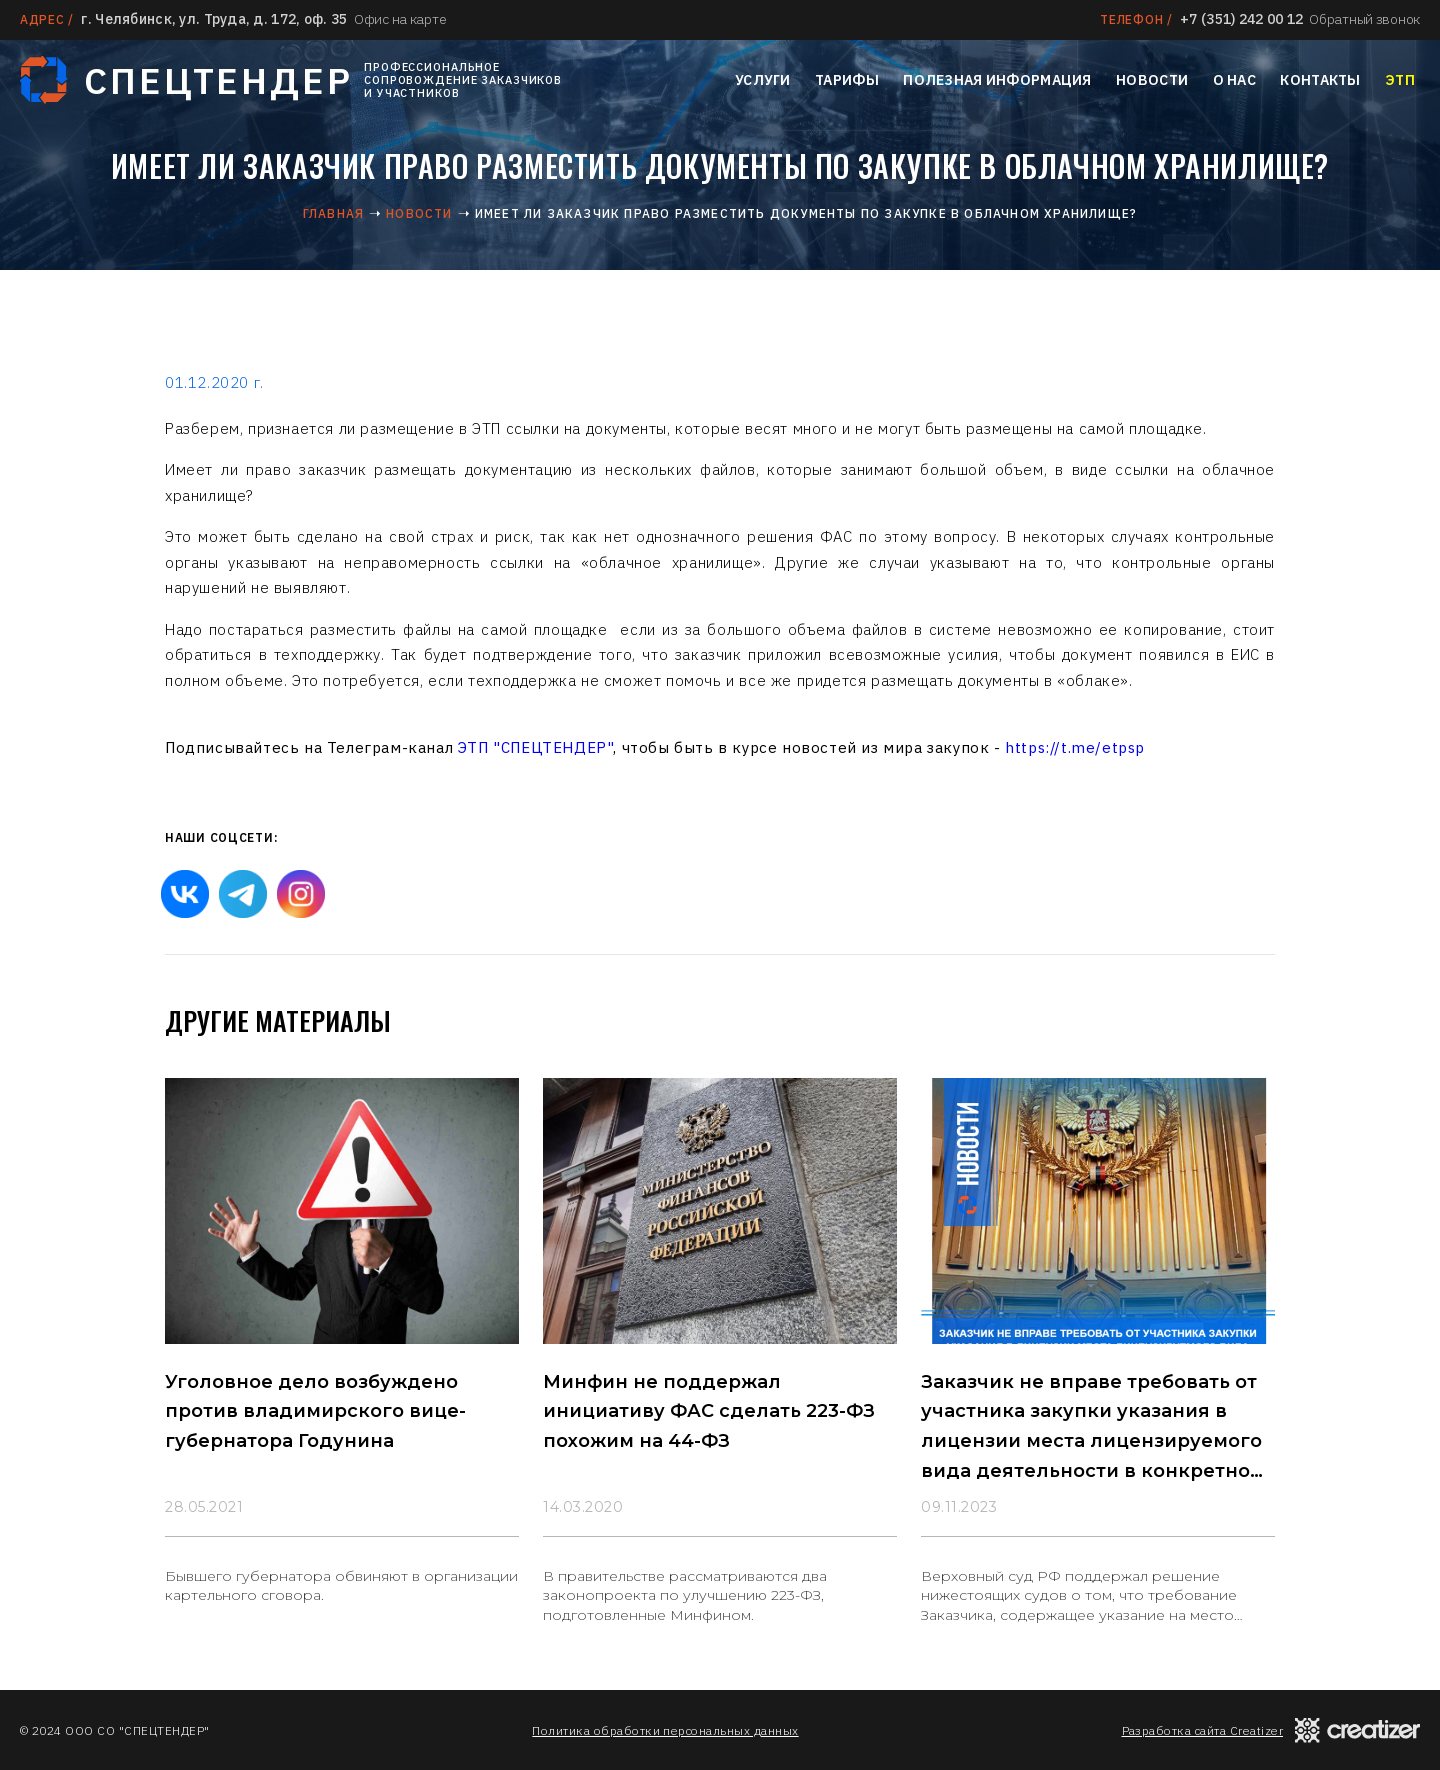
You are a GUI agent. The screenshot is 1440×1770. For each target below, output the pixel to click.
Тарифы (847, 80)
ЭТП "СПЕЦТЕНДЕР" (536, 747)
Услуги (763, 80)
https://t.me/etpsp (1075, 747)
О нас (1234, 80)
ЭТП (1400, 80)
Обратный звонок (1364, 19)
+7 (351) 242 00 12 (1241, 19)
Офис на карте (400, 19)
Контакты (1320, 80)
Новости (1152, 80)
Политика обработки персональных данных (665, 1730)
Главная (333, 213)
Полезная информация (997, 80)
